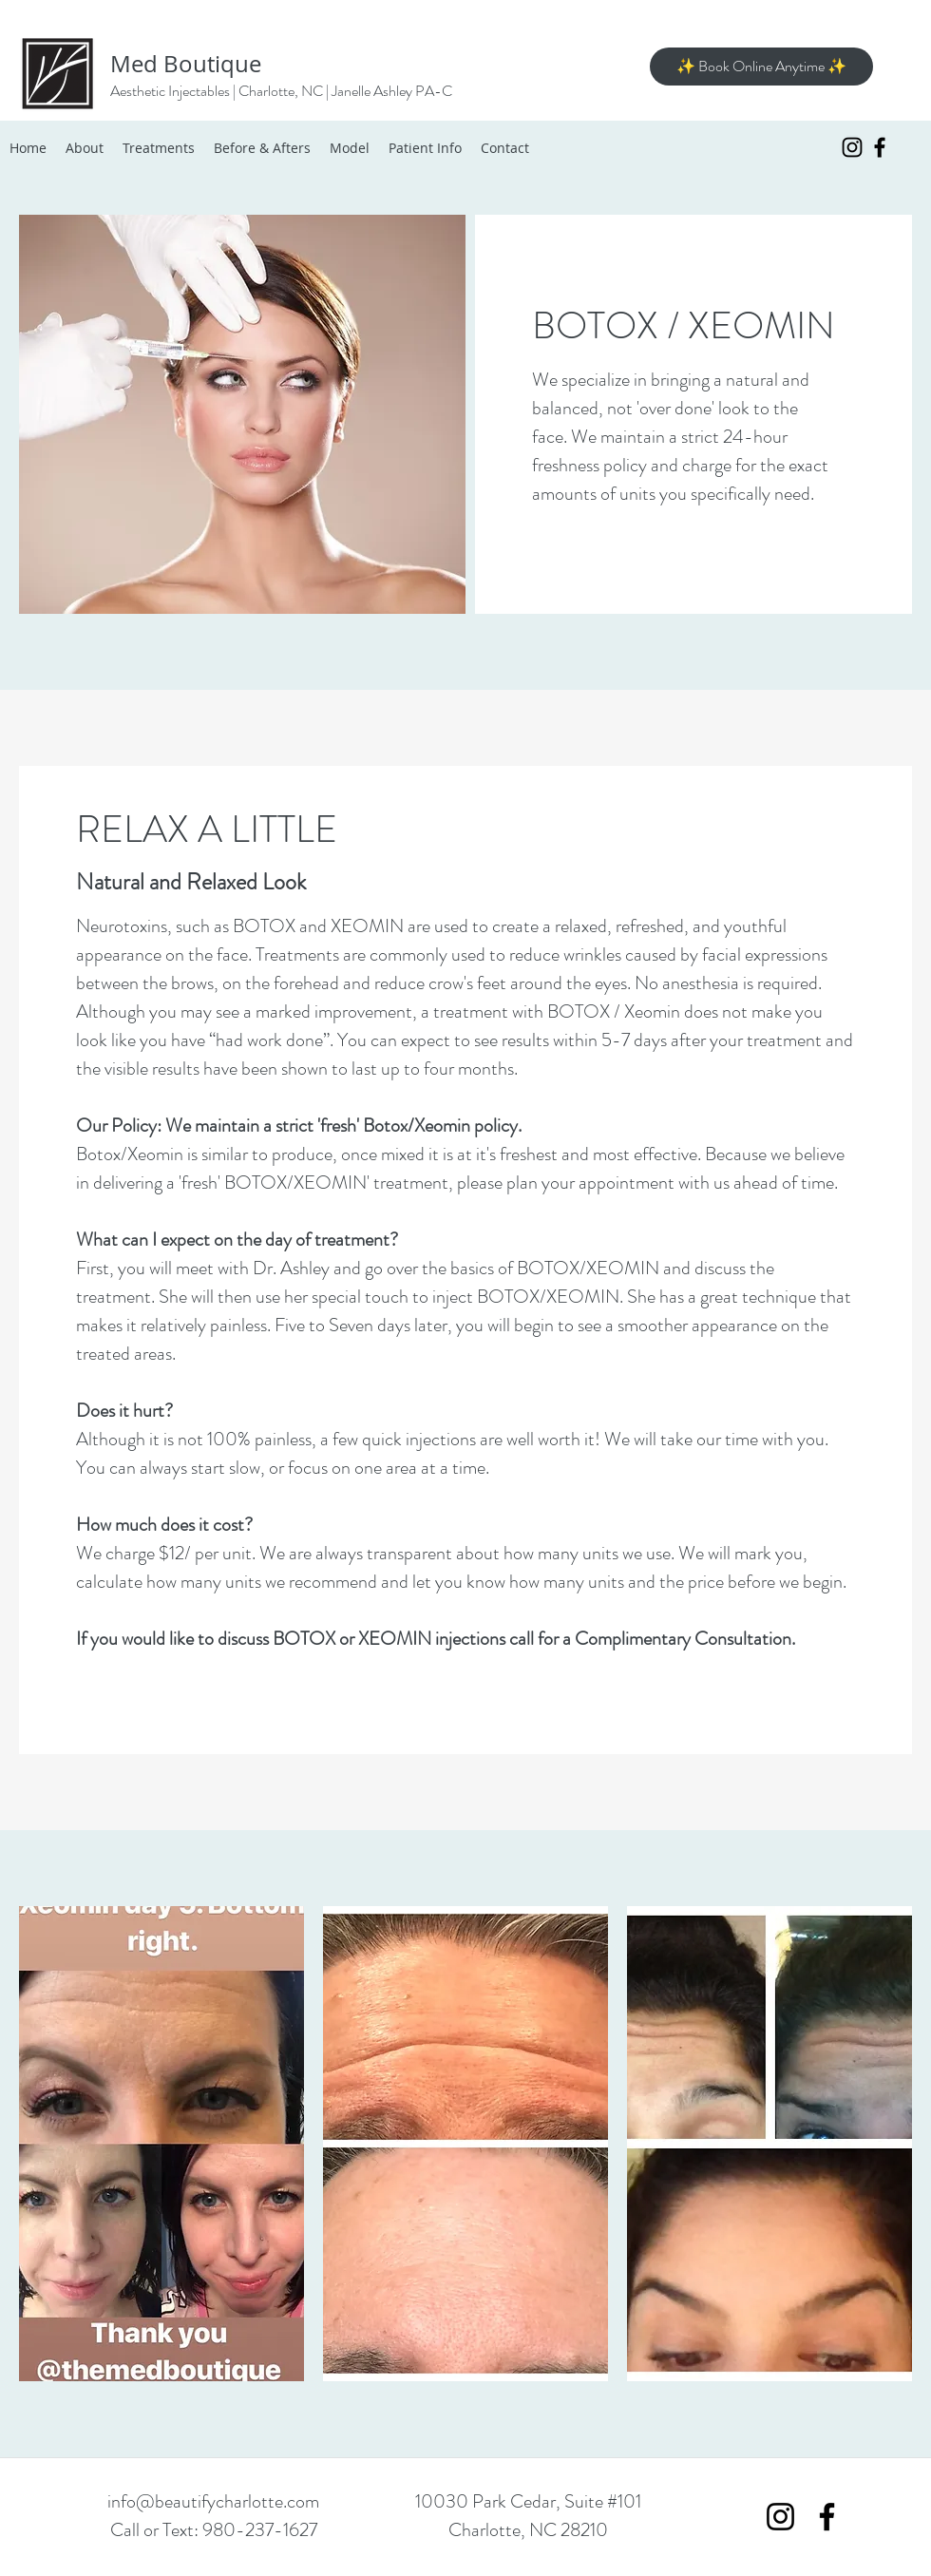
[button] (161, 2143)
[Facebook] (879, 147)
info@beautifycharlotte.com (213, 2501)
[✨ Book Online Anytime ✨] (761, 67)
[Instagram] (852, 147)
